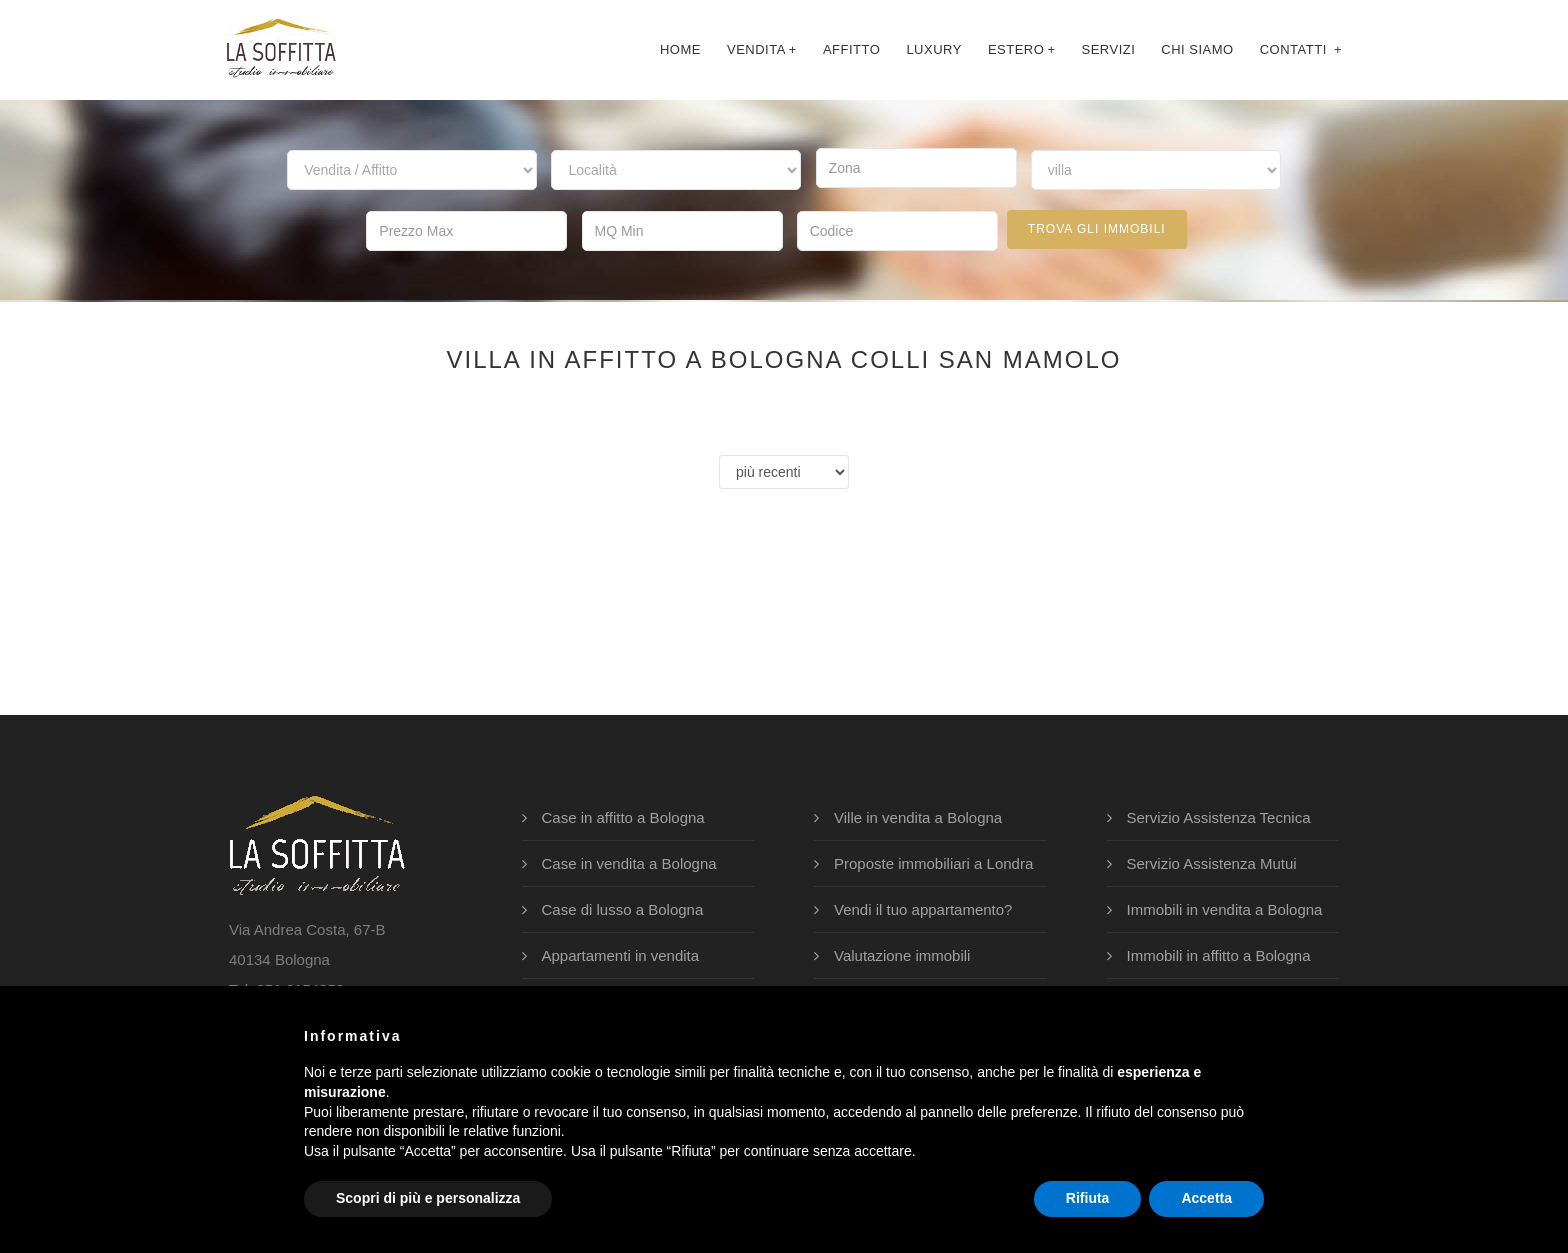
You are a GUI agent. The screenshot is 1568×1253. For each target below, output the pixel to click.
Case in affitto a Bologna (623, 815)
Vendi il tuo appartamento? (923, 907)
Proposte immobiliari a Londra (933, 861)
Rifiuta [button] (1088, 1198)
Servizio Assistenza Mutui (1212, 861)
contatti (1301, 49)
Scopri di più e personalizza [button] (428, 1198)
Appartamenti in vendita (621, 953)
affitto (851, 49)
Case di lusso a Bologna (623, 907)
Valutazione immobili (902, 953)
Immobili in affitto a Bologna (1219, 953)
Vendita (762, 49)
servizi (1108, 49)
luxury (934, 49)
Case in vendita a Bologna (629, 861)
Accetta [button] (1206, 1198)
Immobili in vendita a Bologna (1225, 907)
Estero (1022, 49)
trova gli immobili (1097, 229)
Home (680, 49)
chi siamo (1197, 49)
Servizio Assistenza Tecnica (1219, 815)
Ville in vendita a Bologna (918, 815)
